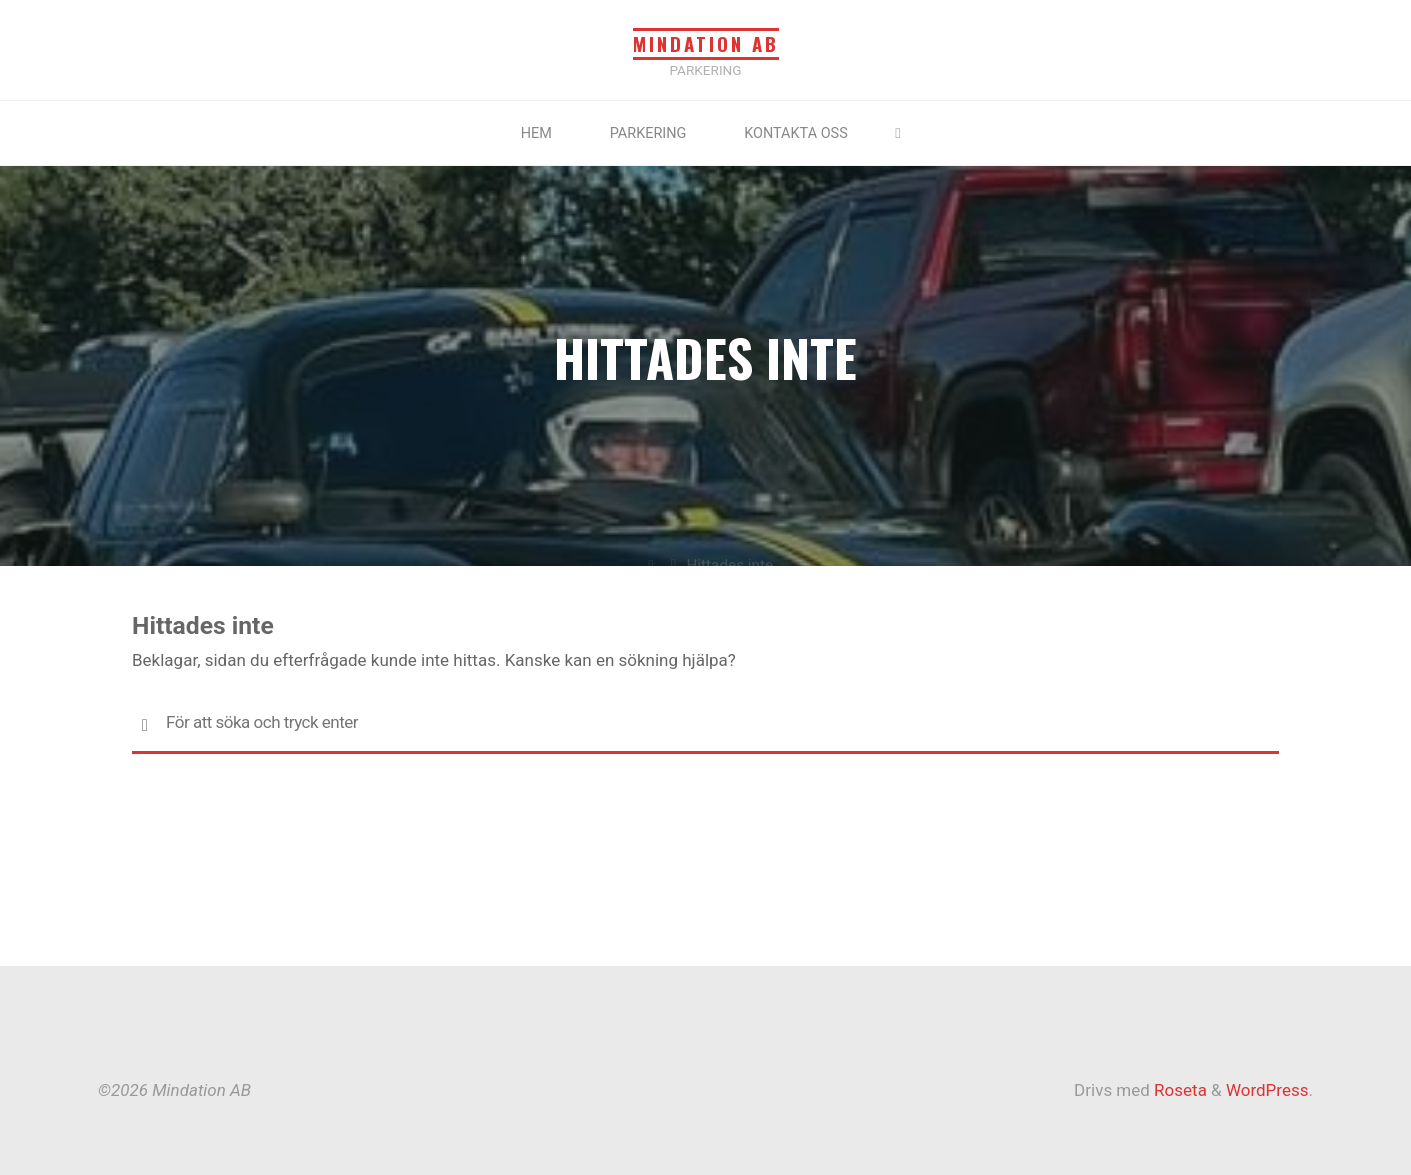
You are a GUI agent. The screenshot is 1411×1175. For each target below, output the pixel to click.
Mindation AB (706, 43)
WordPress (1267, 1090)
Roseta (1178, 1090)
